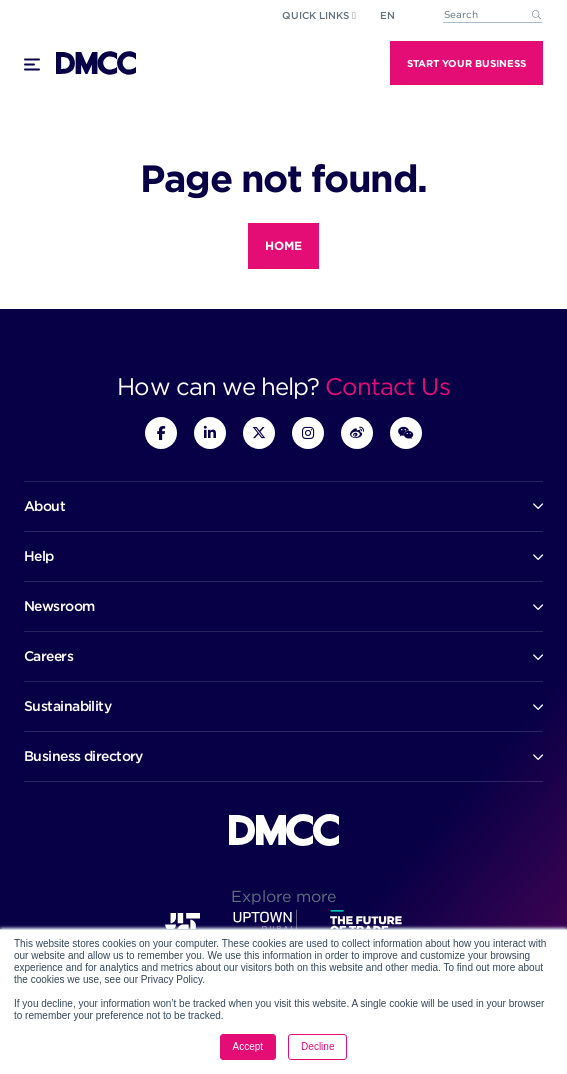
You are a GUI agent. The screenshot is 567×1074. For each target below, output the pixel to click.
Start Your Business (466, 63)
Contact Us (387, 386)
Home (283, 245)
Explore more (283, 896)
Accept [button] (248, 1046)
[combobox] (493, 15)
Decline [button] (317, 1046)
